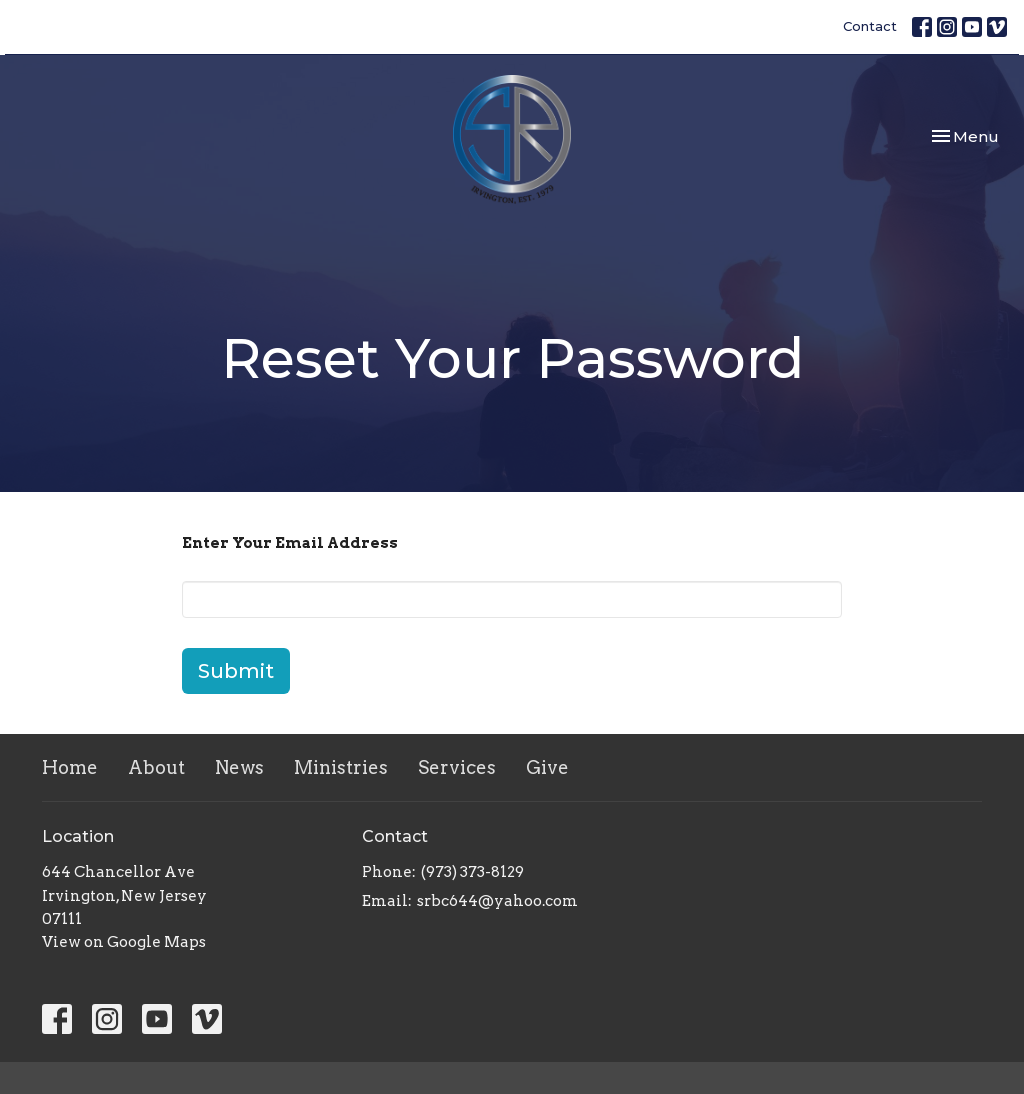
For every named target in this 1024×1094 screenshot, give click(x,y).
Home (70, 767)
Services (457, 767)
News (239, 767)
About (156, 767)
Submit (236, 671)
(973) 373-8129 (472, 872)
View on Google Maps (124, 942)
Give (547, 767)
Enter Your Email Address (290, 543)
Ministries (341, 767)
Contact (870, 26)
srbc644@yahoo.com (497, 901)
